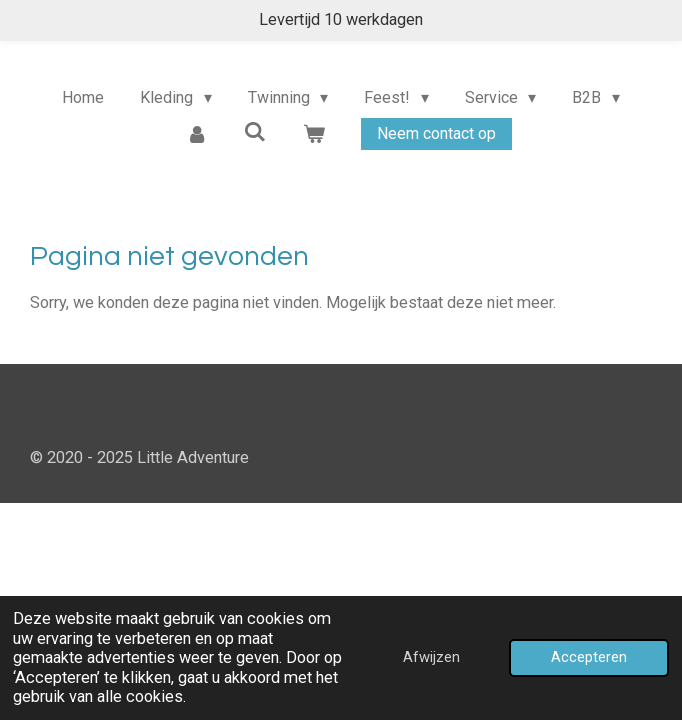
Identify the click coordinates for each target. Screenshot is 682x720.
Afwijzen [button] (431, 657)
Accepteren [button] (589, 657)
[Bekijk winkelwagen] (314, 134)
